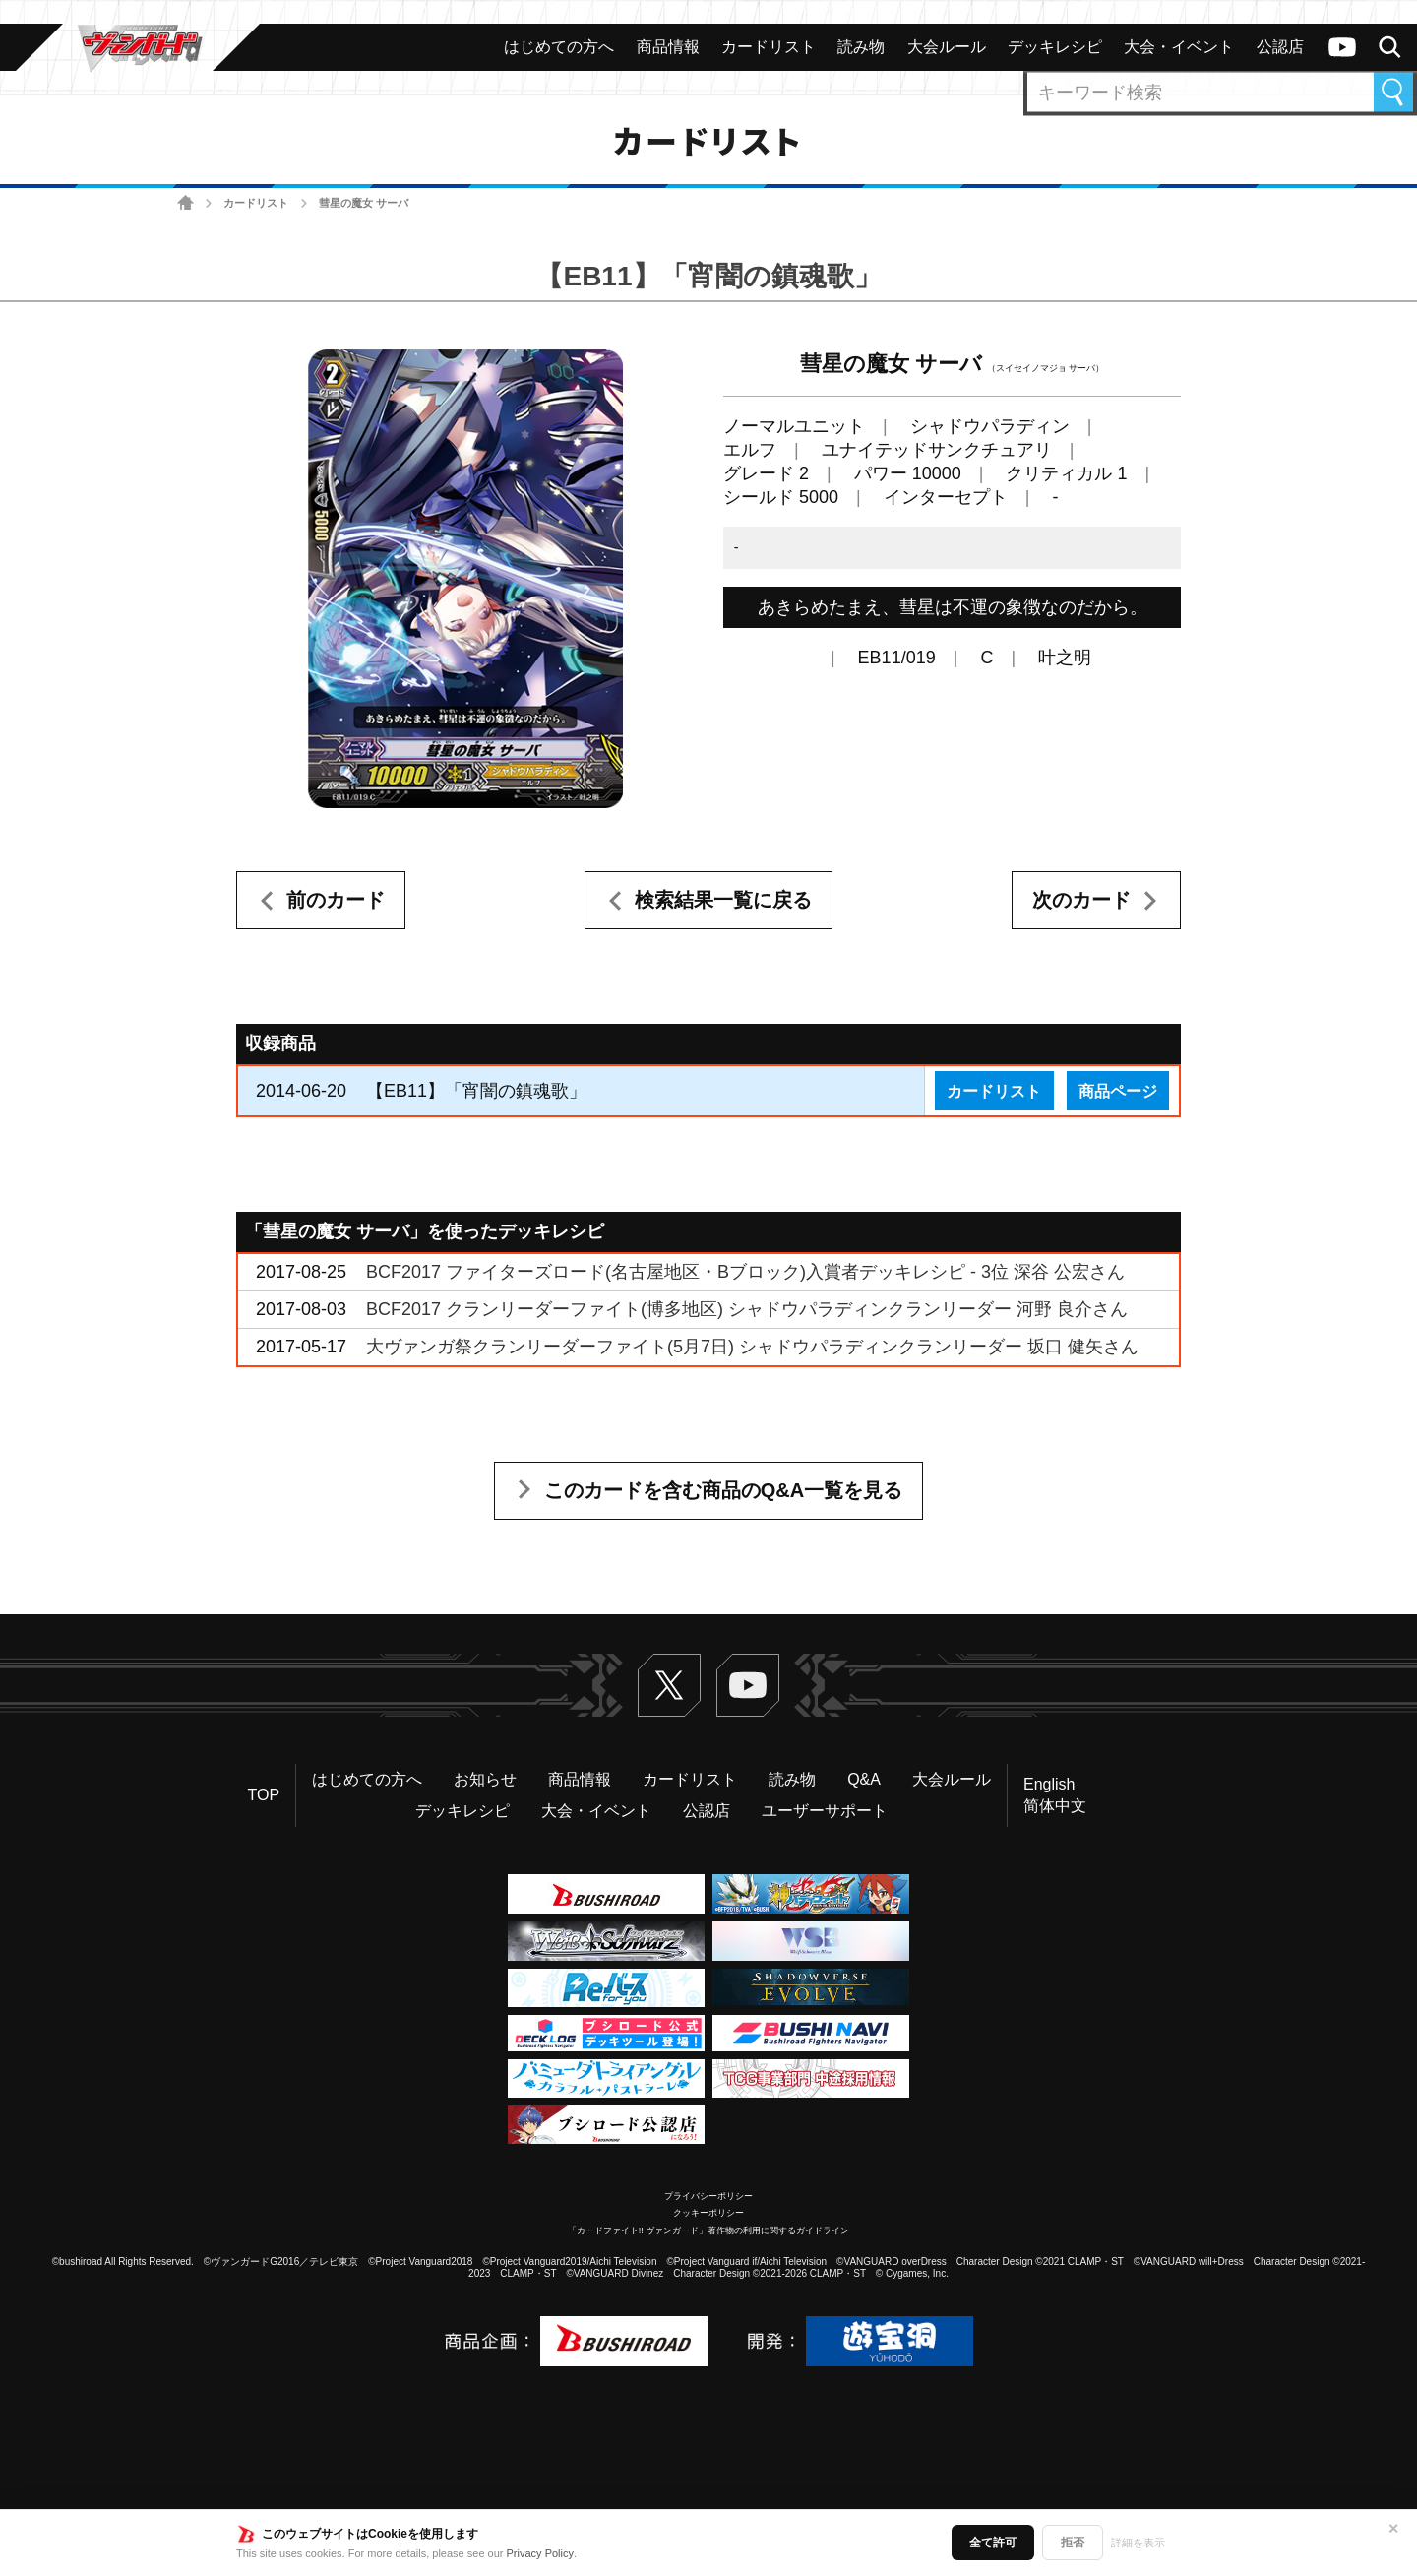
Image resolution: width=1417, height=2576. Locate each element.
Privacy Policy (540, 2553)
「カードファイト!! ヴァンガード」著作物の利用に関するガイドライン (709, 2230)
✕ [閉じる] (1393, 2529)
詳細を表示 (1138, 2542)
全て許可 (993, 2542)
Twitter (669, 1685)
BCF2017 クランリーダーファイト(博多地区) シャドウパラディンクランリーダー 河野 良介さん (747, 1309)
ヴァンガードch (1342, 47)
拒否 (1072, 2542)
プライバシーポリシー (708, 2196)
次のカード (1081, 900)
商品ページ (1117, 1091)
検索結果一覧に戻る (723, 900)
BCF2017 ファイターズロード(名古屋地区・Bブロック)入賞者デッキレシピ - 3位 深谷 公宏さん (745, 1272)
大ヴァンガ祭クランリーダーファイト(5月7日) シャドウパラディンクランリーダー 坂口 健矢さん (752, 1346)
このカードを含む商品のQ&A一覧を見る (723, 1490)
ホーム (185, 203)
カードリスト (255, 203)
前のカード (335, 900)
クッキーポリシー (708, 2213)
